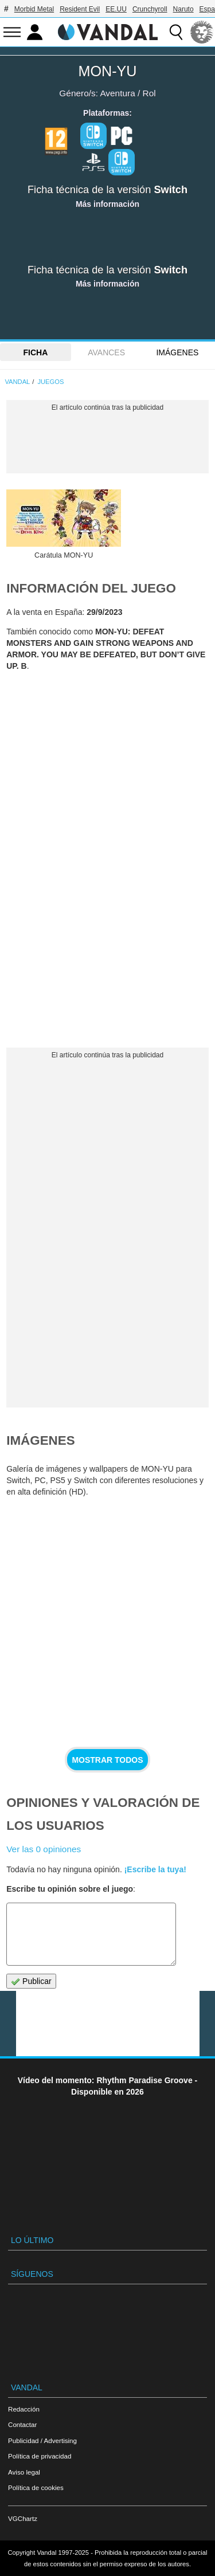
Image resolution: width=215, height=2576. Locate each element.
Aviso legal (24, 2472)
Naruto (183, 9)
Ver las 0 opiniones (43, 1849)
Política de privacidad (39, 2456)
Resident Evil (80, 9)
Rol (149, 93)
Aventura (117, 93)
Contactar (22, 2424)
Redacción (24, 2409)
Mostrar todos (107, 1760)
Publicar (31, 1981)
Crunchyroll (149, 9)
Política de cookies (36, 2487)
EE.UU (116, 9)
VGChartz (22, 2518)
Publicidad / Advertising (42, 2440)
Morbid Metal (34, 9)
